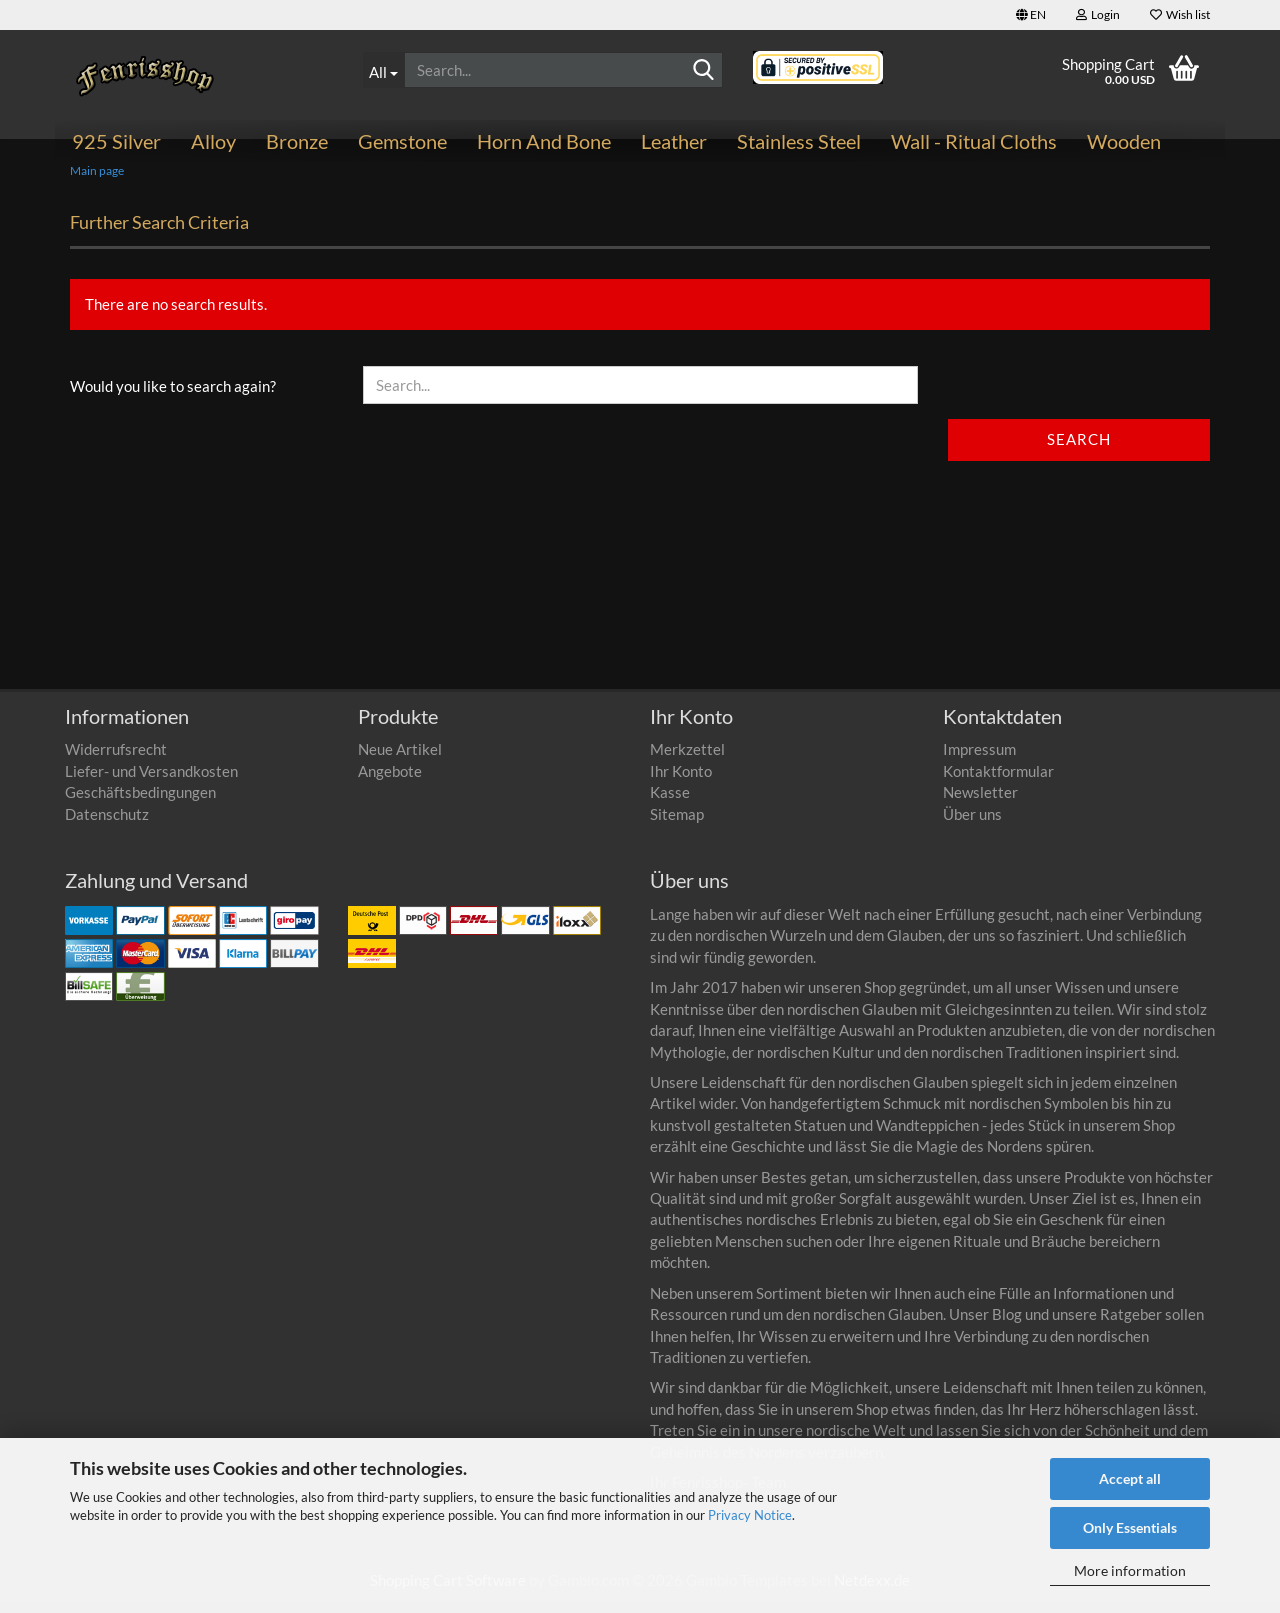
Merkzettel (687, 761)
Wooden (1124, 141)
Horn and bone (544, 141)
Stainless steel (799, 141)
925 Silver (116, 141)
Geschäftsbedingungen (140, 803)
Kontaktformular (998, 782)
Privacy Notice (750, 1515)
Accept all (1130, 1478)
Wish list (1180, 14)
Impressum (979, 761)
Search (1079, 451)
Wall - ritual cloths (974, 141)
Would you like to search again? (173, 398)
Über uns (972, 825)
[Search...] (384, 70)
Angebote (390, 782)
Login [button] (1098, 14)
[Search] (704, 71)
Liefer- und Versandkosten (151, 782)
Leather (674, 141)
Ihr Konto (681, 782)
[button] (1031, 15)
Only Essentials (1130, 1527)
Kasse (670, 803)
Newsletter (980, 803)
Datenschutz (107, 825)
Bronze (297, 141)
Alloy (213, 141)
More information (1130, 1570)
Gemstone (402, 141)
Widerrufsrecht (116, 761)
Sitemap (677, 825)
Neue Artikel (400, 761)
